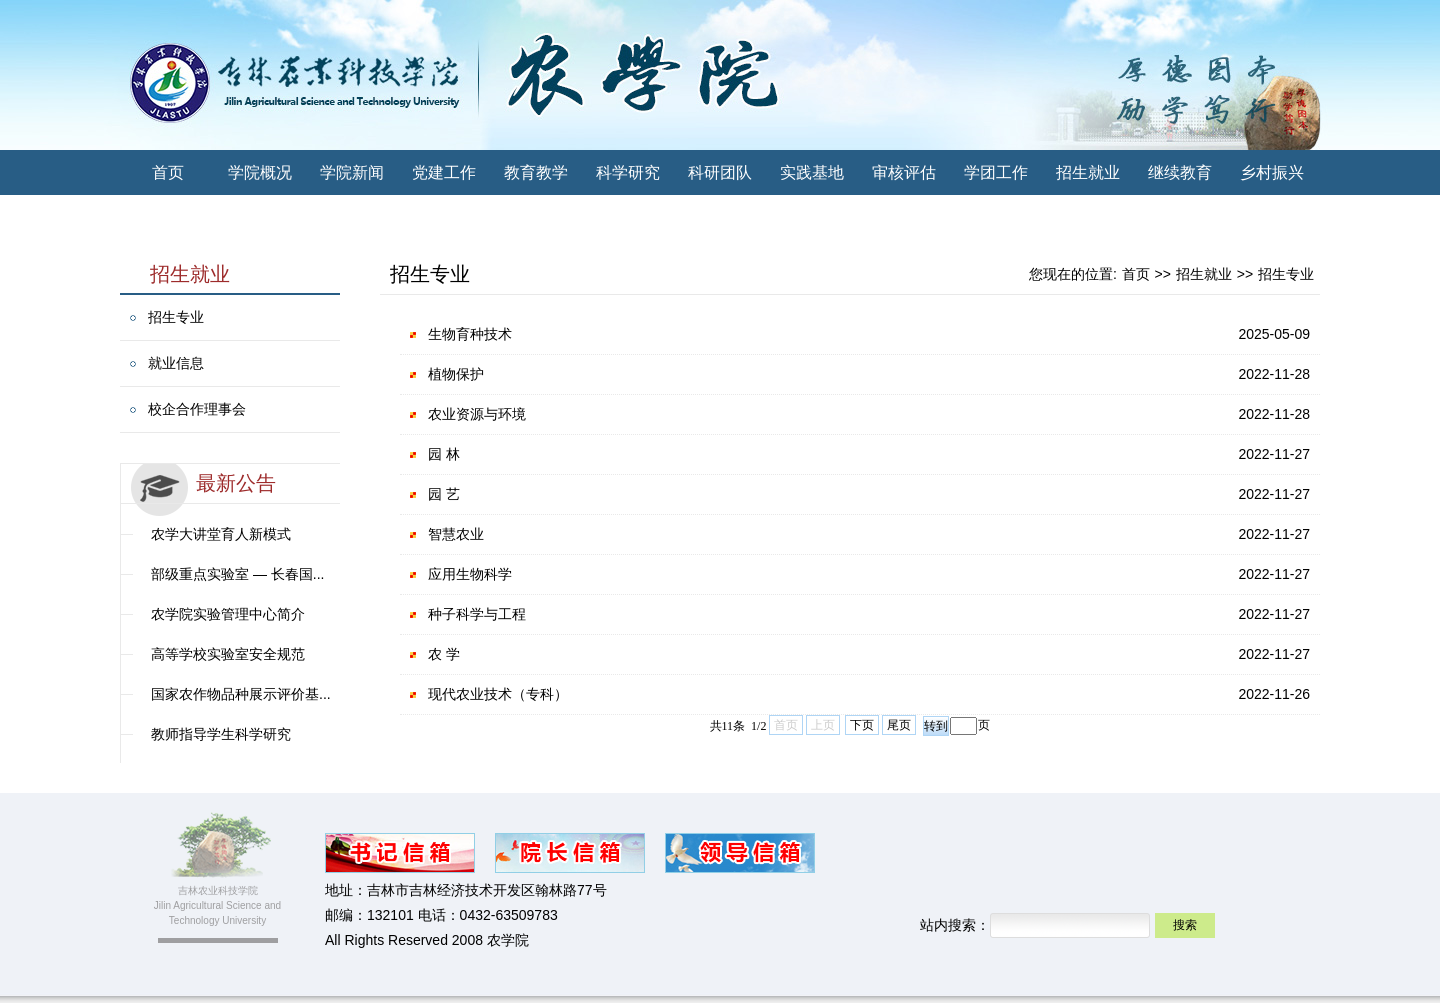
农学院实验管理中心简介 (228, 614)
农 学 (444, 654)
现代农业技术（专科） (498, 694)
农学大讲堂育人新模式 (221, 534)
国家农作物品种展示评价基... (241, 694)
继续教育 (1180, 172)
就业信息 (176, 363)
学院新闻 (352, 172)
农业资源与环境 (477, 414)
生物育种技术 (470, 334)
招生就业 (1088, 172)
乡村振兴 (1272, 172)
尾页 (899, 725)
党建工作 (444, 172)
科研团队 (720, 172)
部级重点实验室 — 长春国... (237, 574)
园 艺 (444, 494)
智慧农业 (456, 534)
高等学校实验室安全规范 (228, 654)
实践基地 (812, 172)
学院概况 (260, 172)
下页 (862, 725)
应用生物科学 (470, 574)
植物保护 (456, 374)
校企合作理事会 (197, 409)
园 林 (444, 454)
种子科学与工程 (477, 614)
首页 (168, 172)
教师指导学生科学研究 (221, 734)
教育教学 (536, 172)
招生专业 (176, 317)
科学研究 (628, 172)
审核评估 (904, 172)
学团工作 (996, 172)
